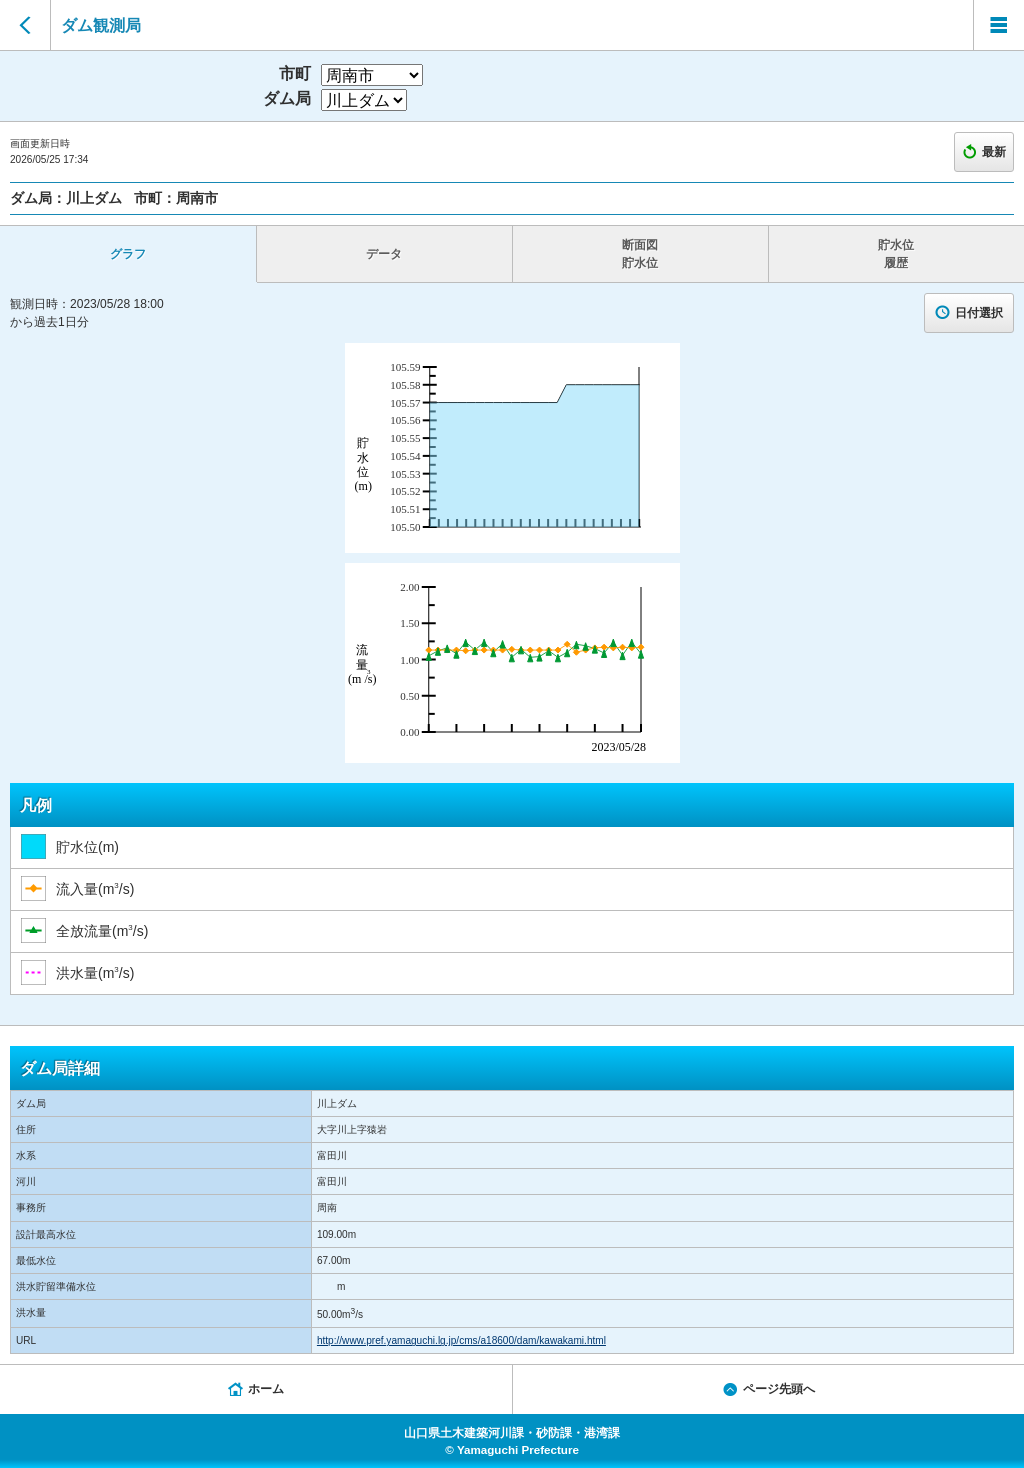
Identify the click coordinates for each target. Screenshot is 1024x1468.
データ (384, 254)
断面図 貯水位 (640, 254)
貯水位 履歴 (896, 254)
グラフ (128, 254)
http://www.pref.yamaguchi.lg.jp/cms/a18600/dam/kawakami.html (461, 1340)
